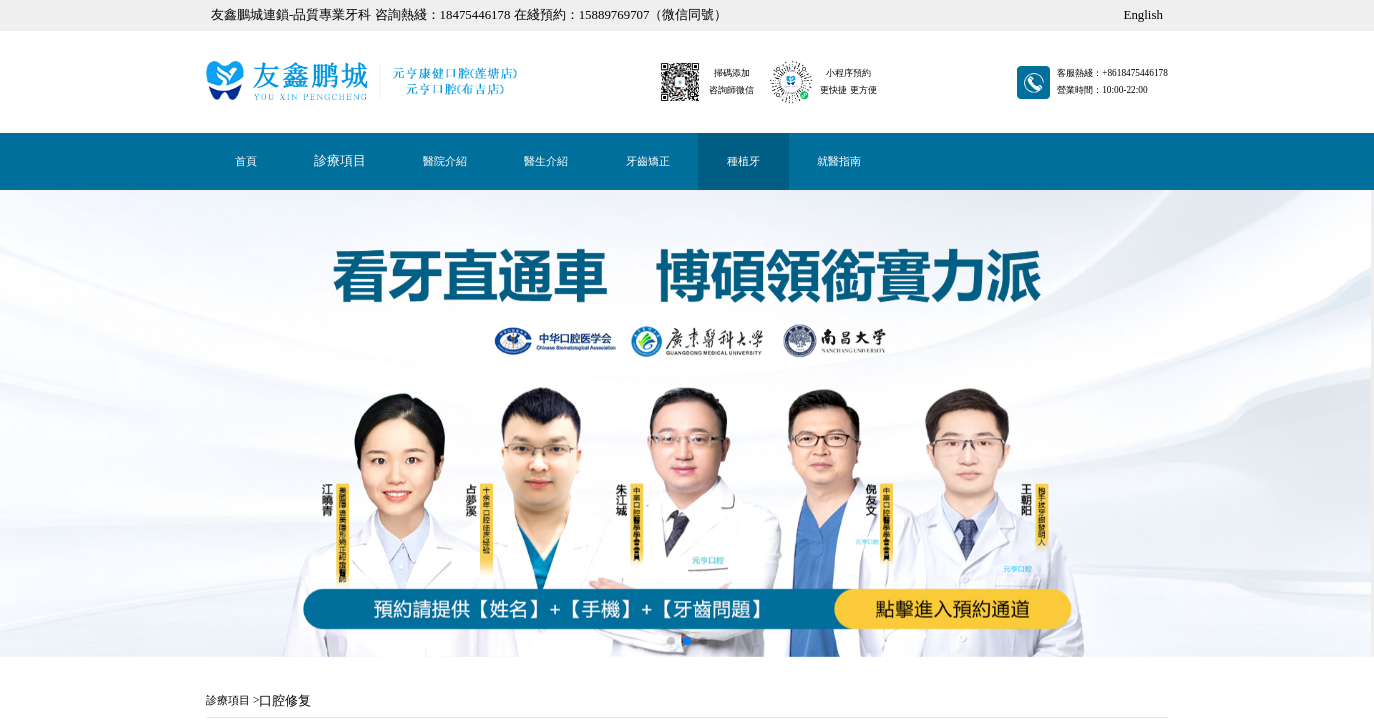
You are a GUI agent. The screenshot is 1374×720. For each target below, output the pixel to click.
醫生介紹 (218, 6)
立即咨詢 (210, 512)
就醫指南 (225, 6)
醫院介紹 (216, 6)
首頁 (207, 6)
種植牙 (223, 6)
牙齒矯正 (220, 6)
